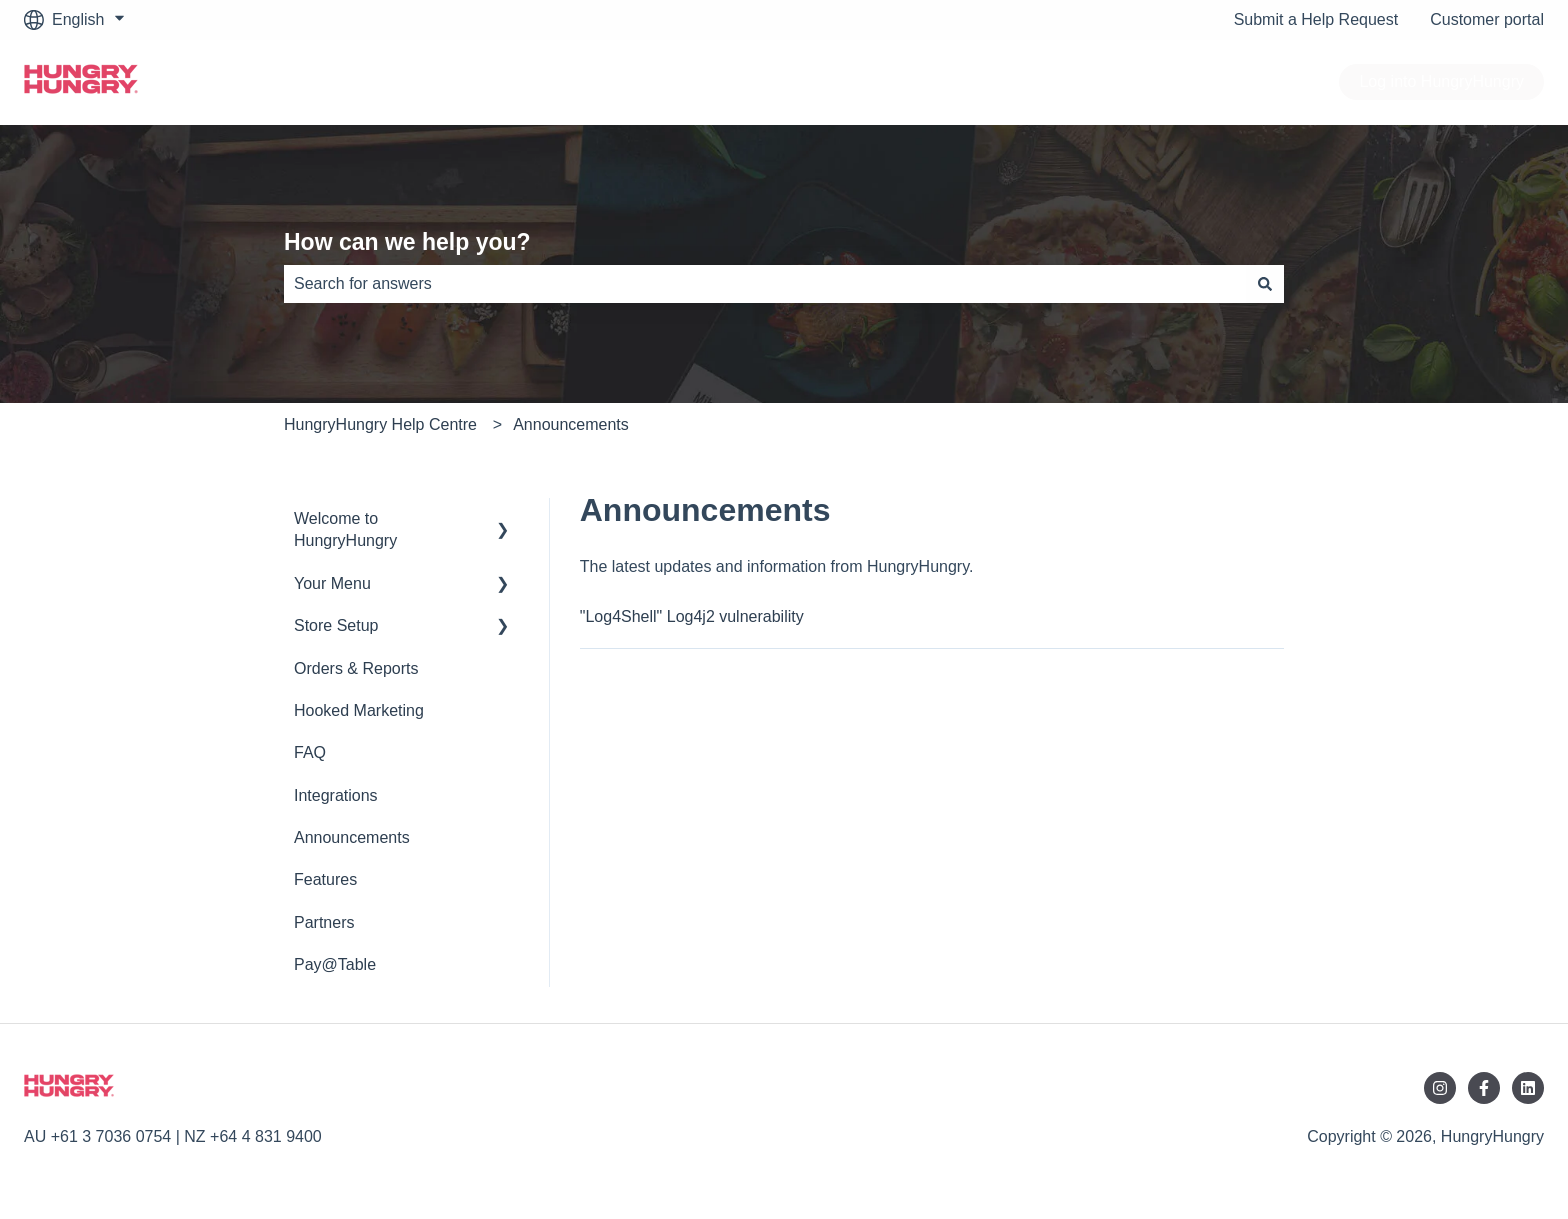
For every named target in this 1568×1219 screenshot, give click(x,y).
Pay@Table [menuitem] (335, 964)
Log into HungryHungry (1441, 81)
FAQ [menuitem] (310, 752)
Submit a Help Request (1316, 19)
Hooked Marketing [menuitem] (359, 710)
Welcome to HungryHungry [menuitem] (345, 529)
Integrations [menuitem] (336, 795)
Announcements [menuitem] (352, 837)
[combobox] (765, 284)
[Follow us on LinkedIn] (1528, 1088)
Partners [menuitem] (324, 922)
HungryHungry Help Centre (380, 424)
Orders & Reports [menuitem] (356, 668)
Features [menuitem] (325, 879)
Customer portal (1487, 19)
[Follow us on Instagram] (1440, 1088)
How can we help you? (407, 242)
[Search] (1265, 284)
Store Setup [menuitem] (336, 625)
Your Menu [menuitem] (332, 583)
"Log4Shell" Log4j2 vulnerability (692, 616)
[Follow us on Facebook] (1484, 1088)
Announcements (571, 424)
